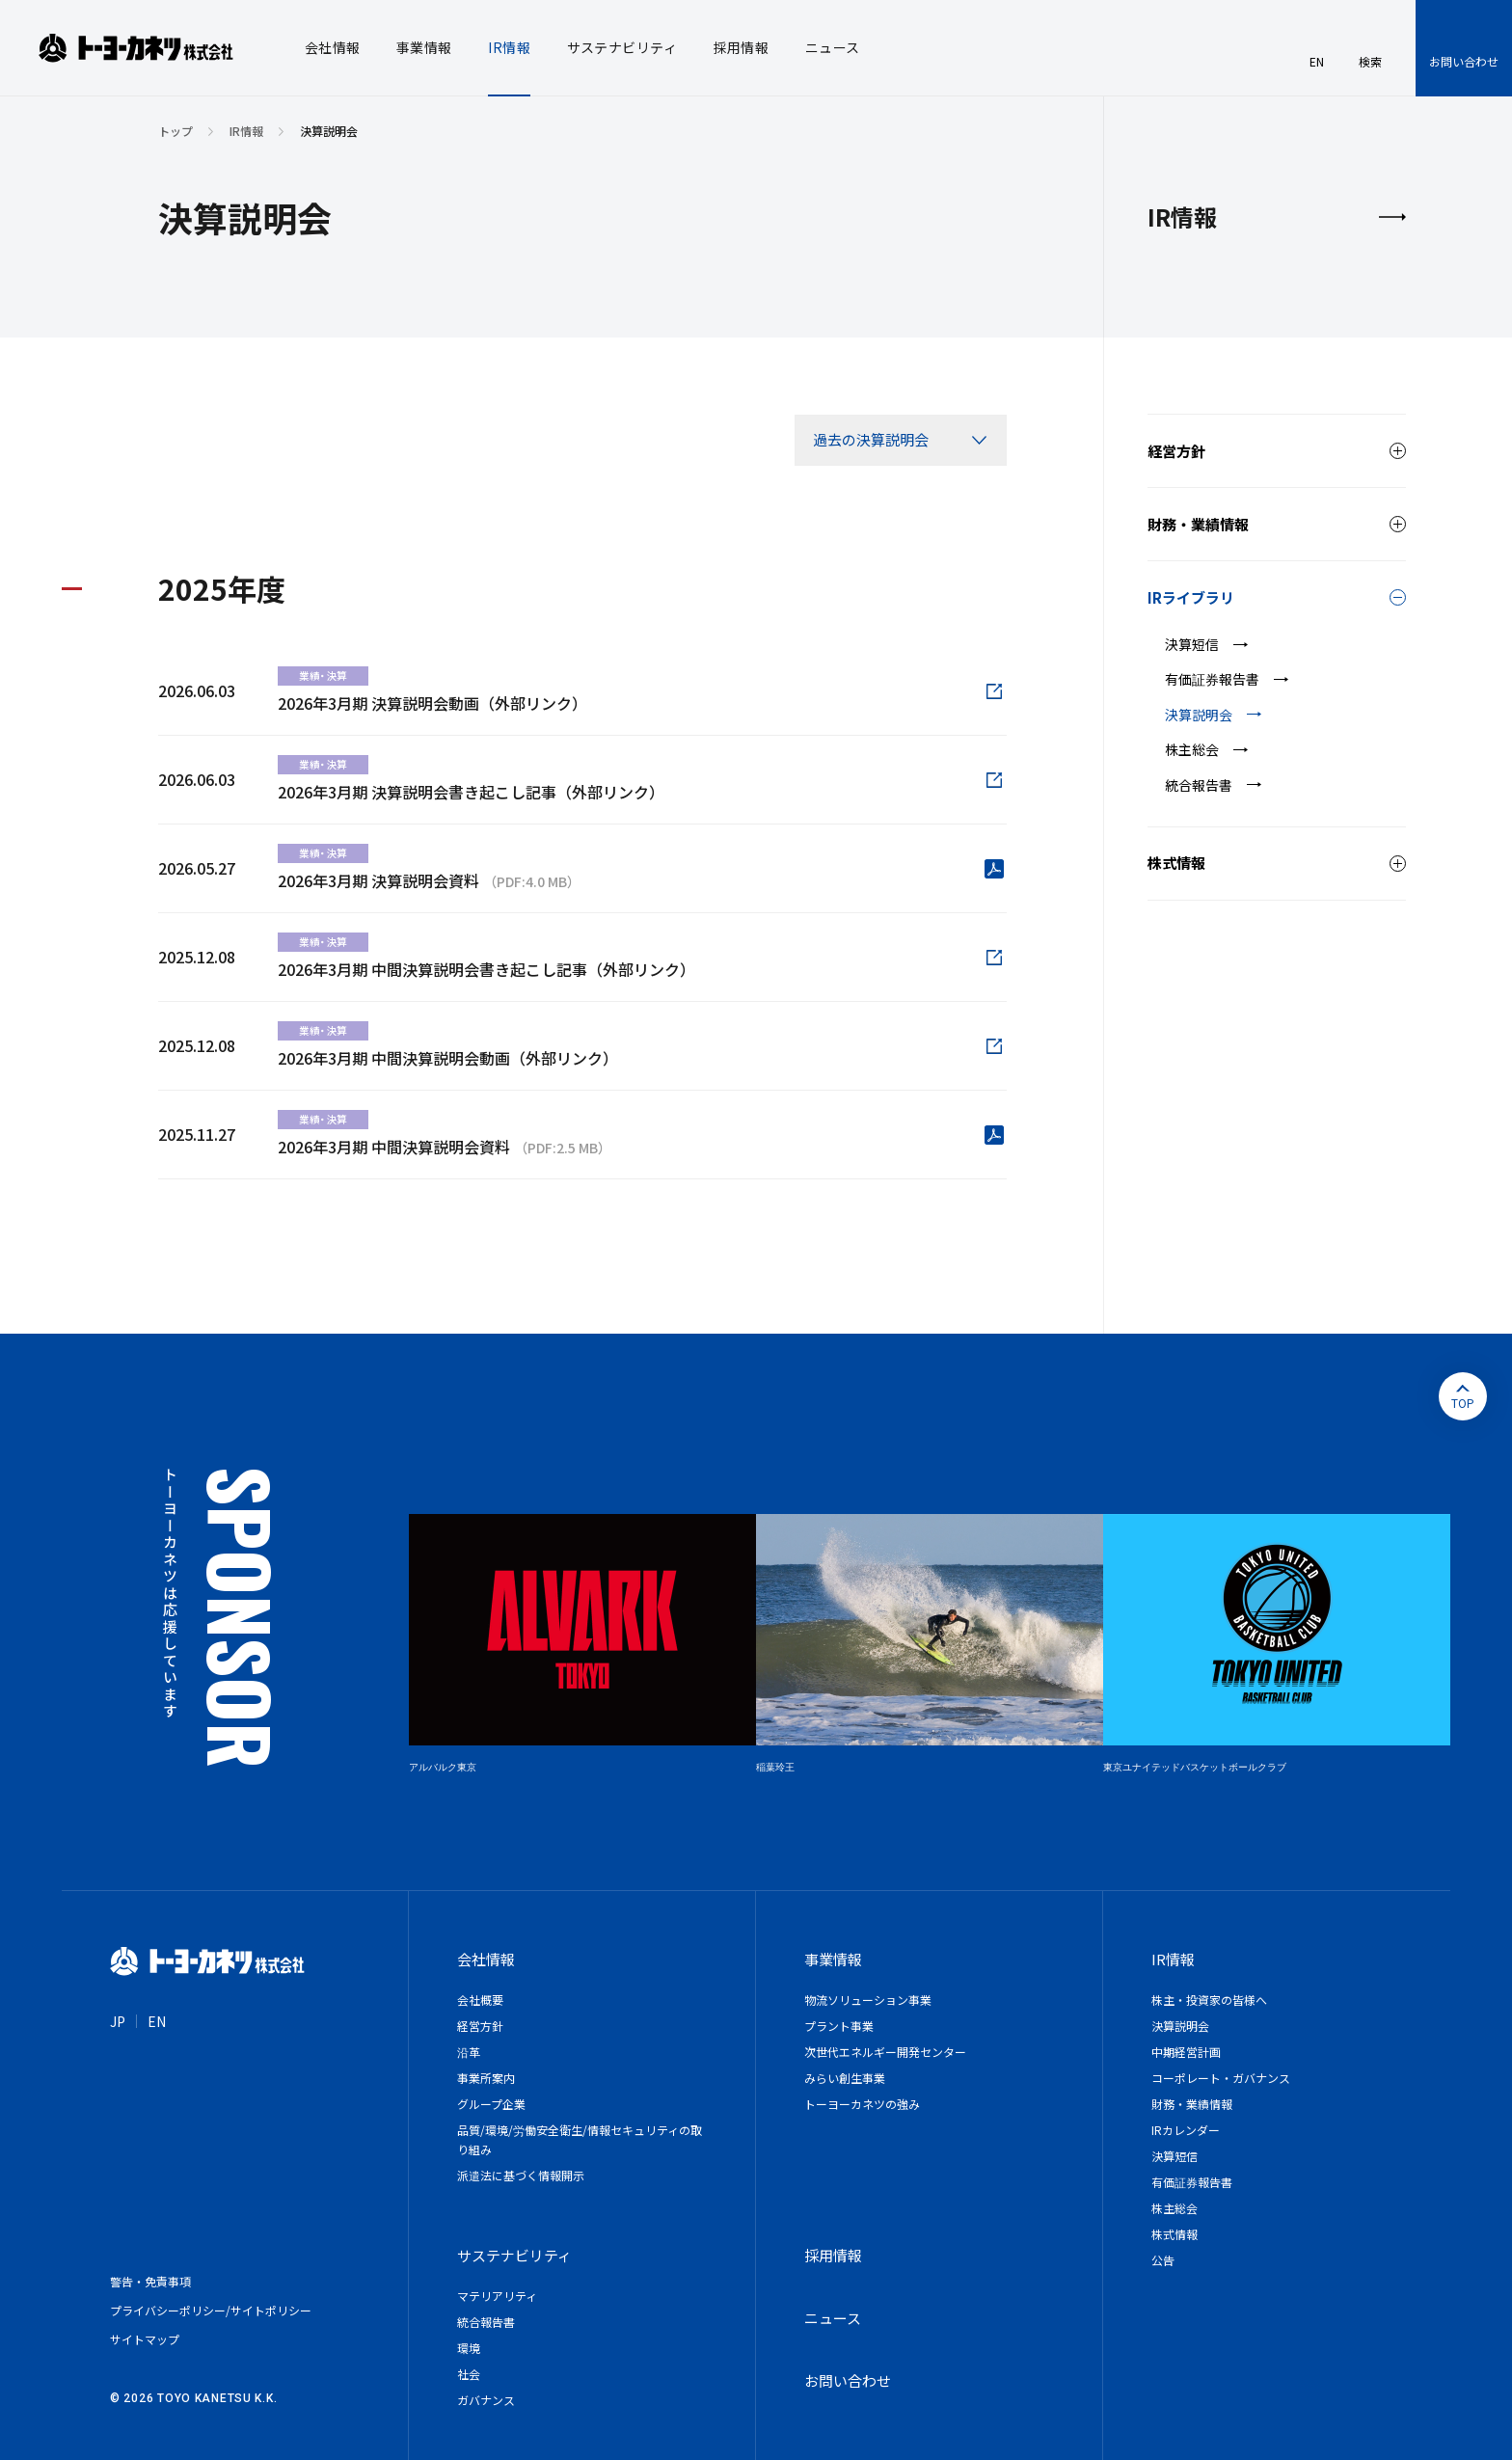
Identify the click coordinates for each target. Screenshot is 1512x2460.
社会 (468, 2373)
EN (157, 2021)
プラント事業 (839, 2025)
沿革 (468, 2051)
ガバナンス (486, 2400)
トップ (175, 130)
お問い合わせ (1463, 61)
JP (117, 2021)
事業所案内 (486, 2077)
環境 (468, 2347)
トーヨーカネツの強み (862, 2103)
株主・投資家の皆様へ (1209, 1999)
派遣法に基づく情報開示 (520, 2175)
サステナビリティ (514, 2255)
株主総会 (1192, 749)
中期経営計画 (1186, 2051)
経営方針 (480, 2025)
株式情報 (1174, 2234)
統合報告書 (1198, 785)
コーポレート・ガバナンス (1220, 2077)
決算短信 (1192, 644)
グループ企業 (491, 2103)
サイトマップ (144, 2339)
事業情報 (833, 1959)
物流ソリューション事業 (868, 1999)
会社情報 (486, 1959)
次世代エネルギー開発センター (885, 2051)
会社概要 (480, 1999)
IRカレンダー (1185, 2130)
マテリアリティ (497, 2295)
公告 (1162, 2260)
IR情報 (246, 130)
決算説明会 (1198, 714)
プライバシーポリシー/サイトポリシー (210, 2310)
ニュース (832, 2318)
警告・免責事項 (150, 2281)
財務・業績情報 (1191, 2103)
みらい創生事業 (844, 2077)
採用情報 (833, 2255)
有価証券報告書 (1212, 679)
